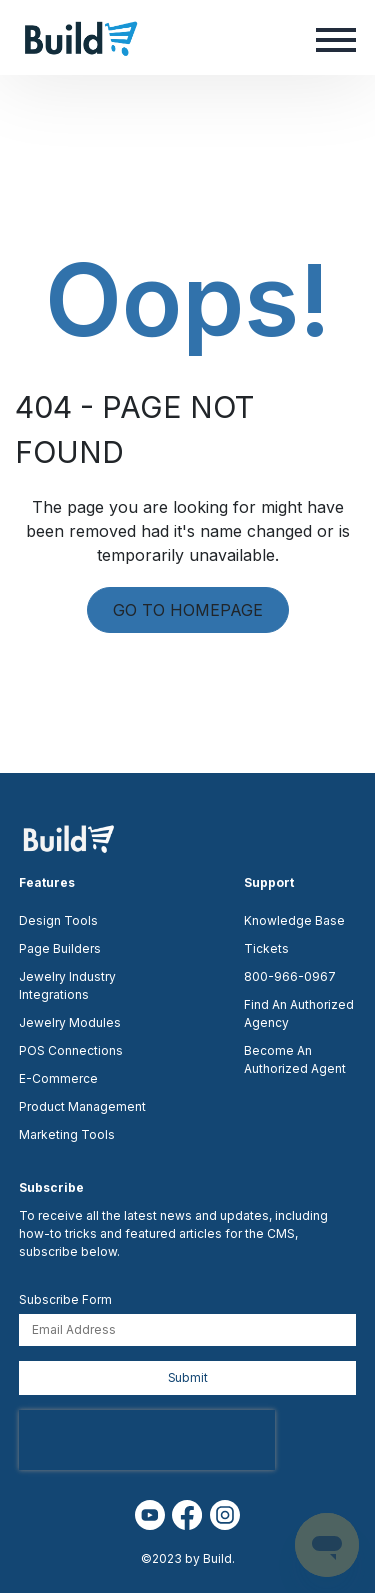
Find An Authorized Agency (299, 1013)
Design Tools (58, 920)
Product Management (82, 1106)
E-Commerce (58, 1078)
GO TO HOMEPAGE (188, 610)
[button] (336, 38)
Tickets (266, 948)
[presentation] (147, 1440)
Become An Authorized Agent (295, 1059)
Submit (188, 1377)
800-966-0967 (290, 976)
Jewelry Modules (70, 1022)
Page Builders (60, 948)
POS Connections (71, 1050)
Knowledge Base (294, 920)
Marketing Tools (67, 1134)
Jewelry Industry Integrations (67, 985)
